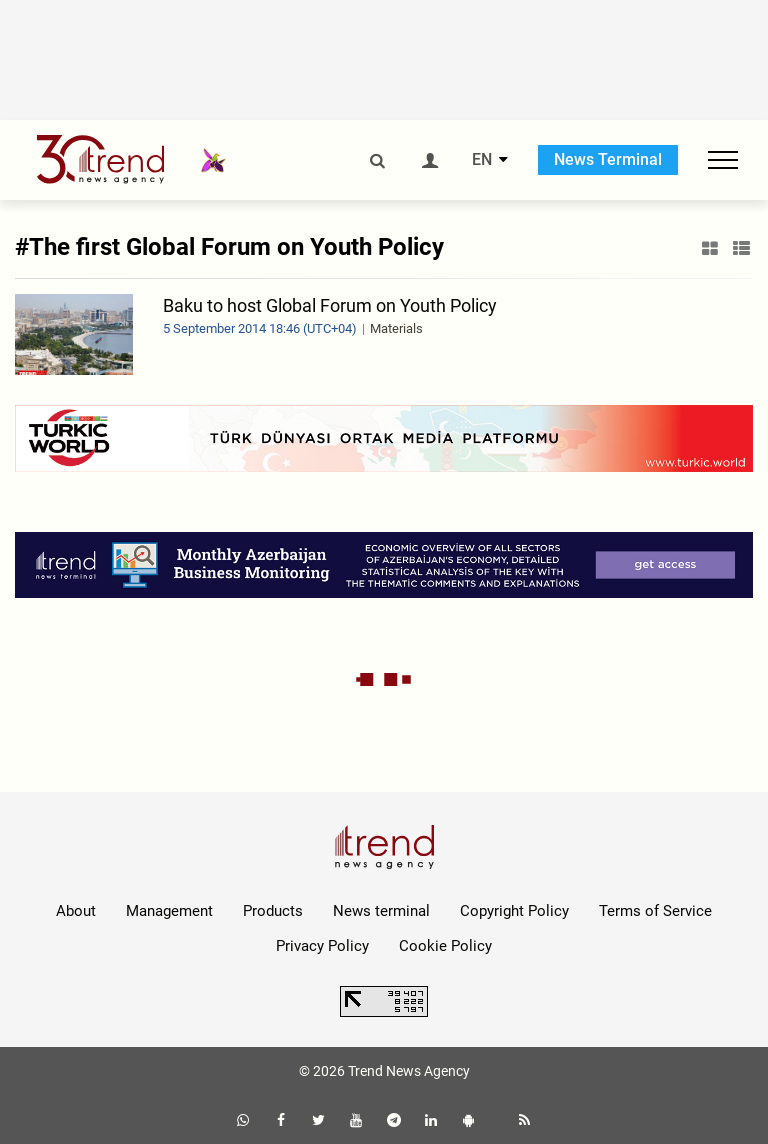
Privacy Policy (322, 946)
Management (169, 911)
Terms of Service (655, 911)
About (76, 911)
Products (273, 911)
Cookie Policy (445, 946)
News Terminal (608, 159)
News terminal (381, 911)
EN (482, 160)
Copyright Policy (514, 911)
